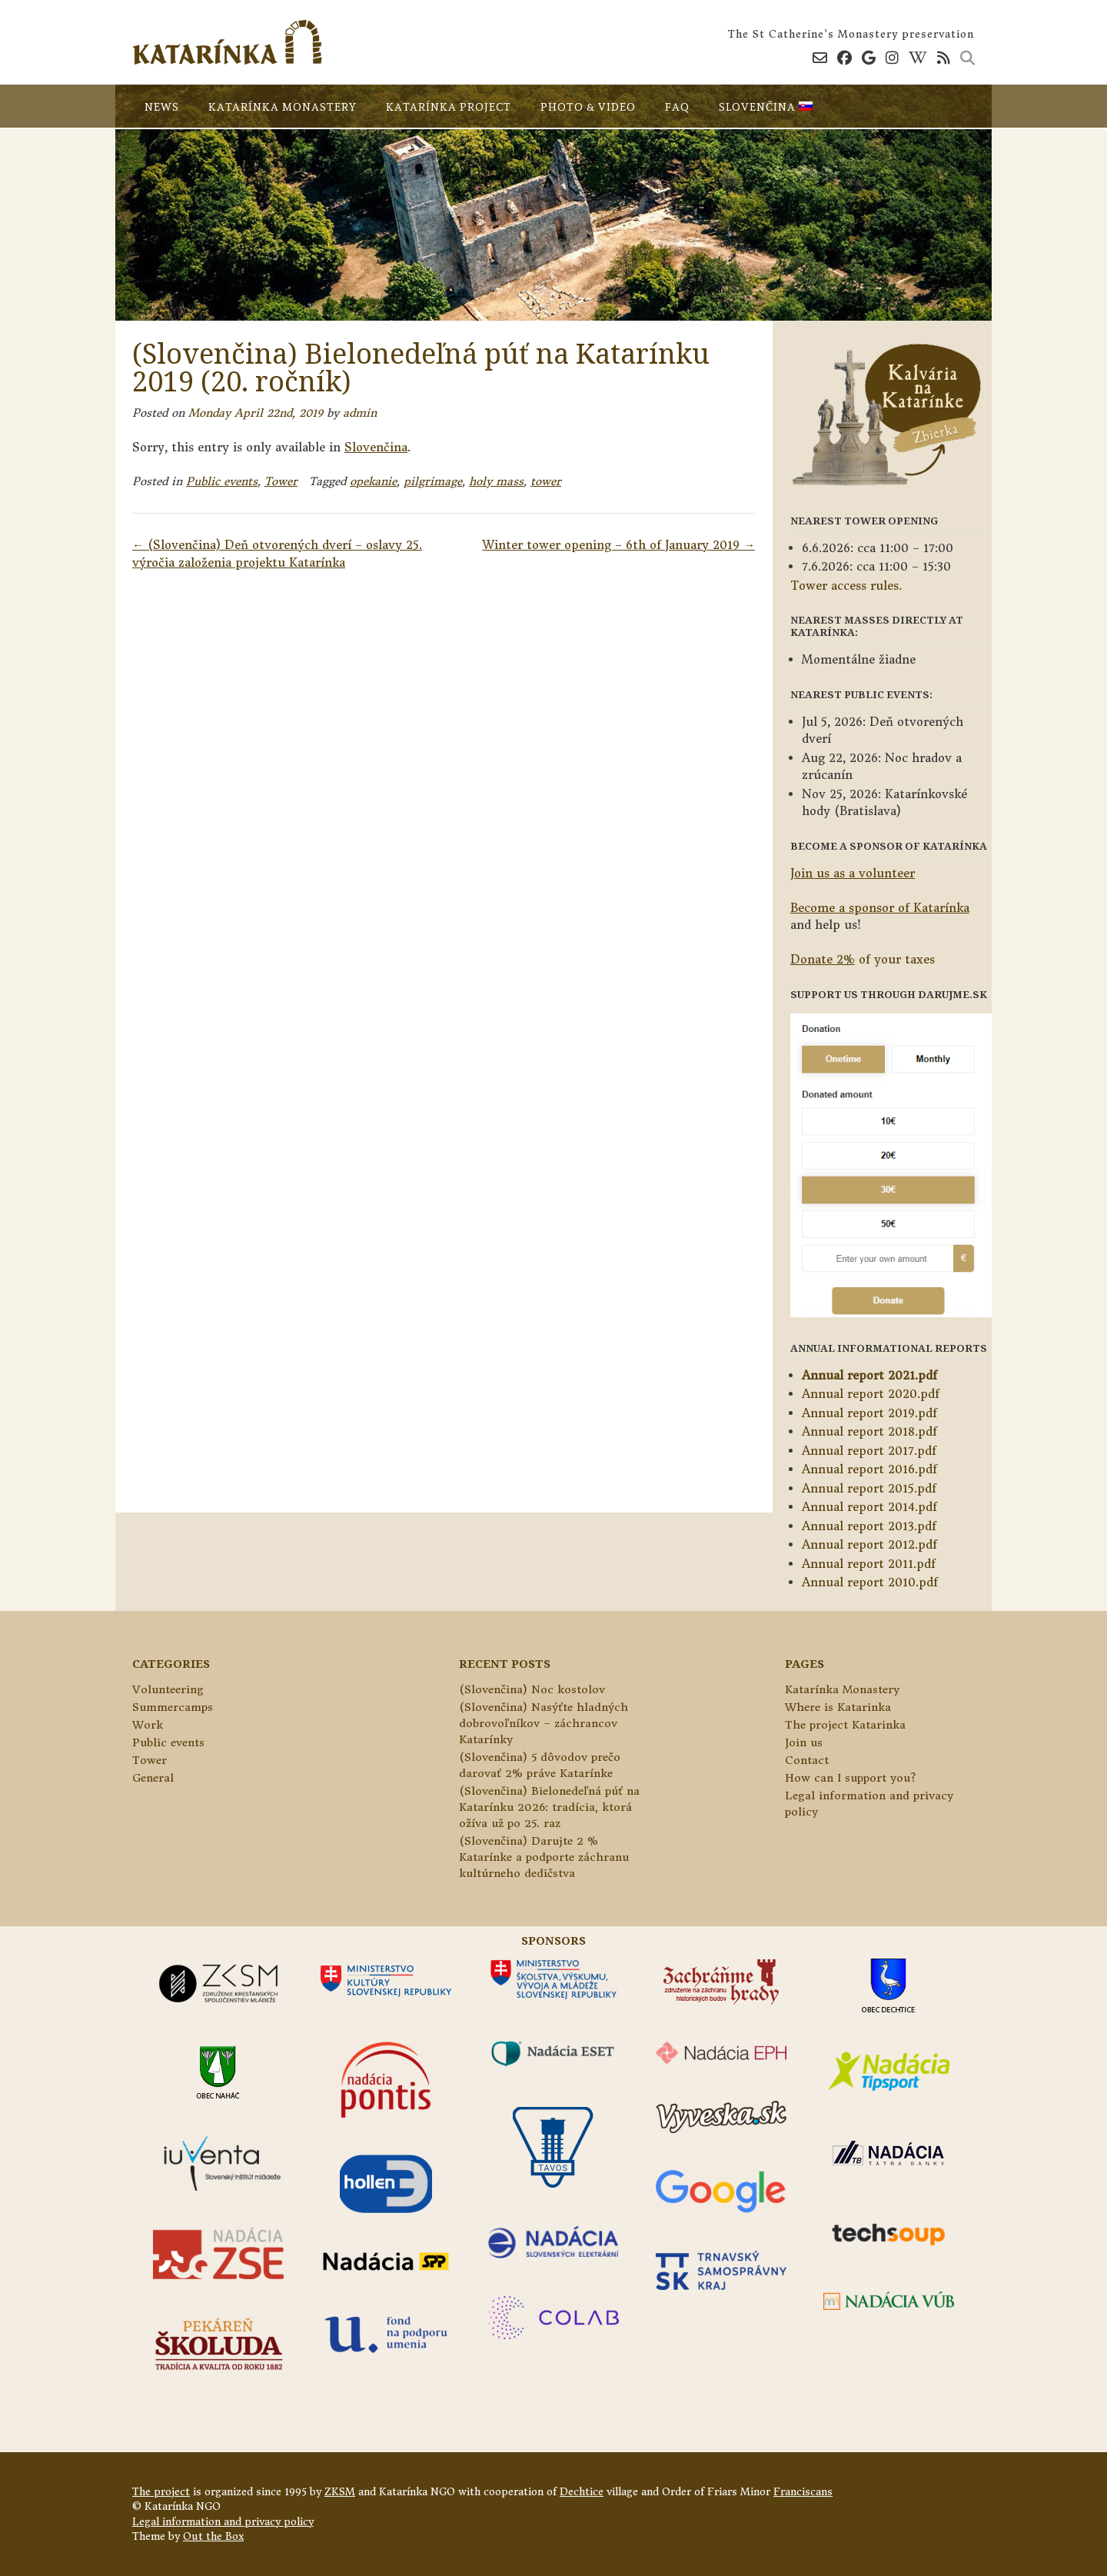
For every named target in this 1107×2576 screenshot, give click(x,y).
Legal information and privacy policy (223, 2521)
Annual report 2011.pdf (869, 1563)
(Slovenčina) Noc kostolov (532, 1689)
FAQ (677, 107)
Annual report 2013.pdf (869, 1526)
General (153, 1778)
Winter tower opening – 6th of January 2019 (618, 544)
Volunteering (168, 1689)
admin (360, 413)
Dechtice (581, 2491)
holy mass (496, 481)
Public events (222, 481)
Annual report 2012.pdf (869, 1544)
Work (147, 1725)
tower (545, 481)
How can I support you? (850, 1778)
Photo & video (588, 107)
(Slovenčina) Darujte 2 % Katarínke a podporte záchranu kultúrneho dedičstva (544, 1857)
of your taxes (862, 959)
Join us (804, 1742)
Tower (281, 481)
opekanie (373, 481)
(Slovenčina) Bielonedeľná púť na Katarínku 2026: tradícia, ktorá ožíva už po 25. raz (549, 1807)
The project (161, 2491)
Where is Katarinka (838, 1707)
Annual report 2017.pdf (869, 1450)
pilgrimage (433, 481)
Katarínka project (448, 107)
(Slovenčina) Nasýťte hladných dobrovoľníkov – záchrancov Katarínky (543, 1723)
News (162, 107)
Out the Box (213, 2536)
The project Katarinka (845, 1725)
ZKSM (339, 2491)
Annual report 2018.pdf (869, 1431)
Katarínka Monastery (282, 107)
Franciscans (803, 2491)
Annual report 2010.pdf (870, 1582)
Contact (807, 1760)
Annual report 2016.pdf (869, 1469)
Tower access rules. (846, 585)
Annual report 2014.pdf (869, 1506)
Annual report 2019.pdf (869, 1413)
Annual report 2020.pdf (870, 1393)
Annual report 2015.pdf (869, 1488)
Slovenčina (766, 107)
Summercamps (172, 1707)
